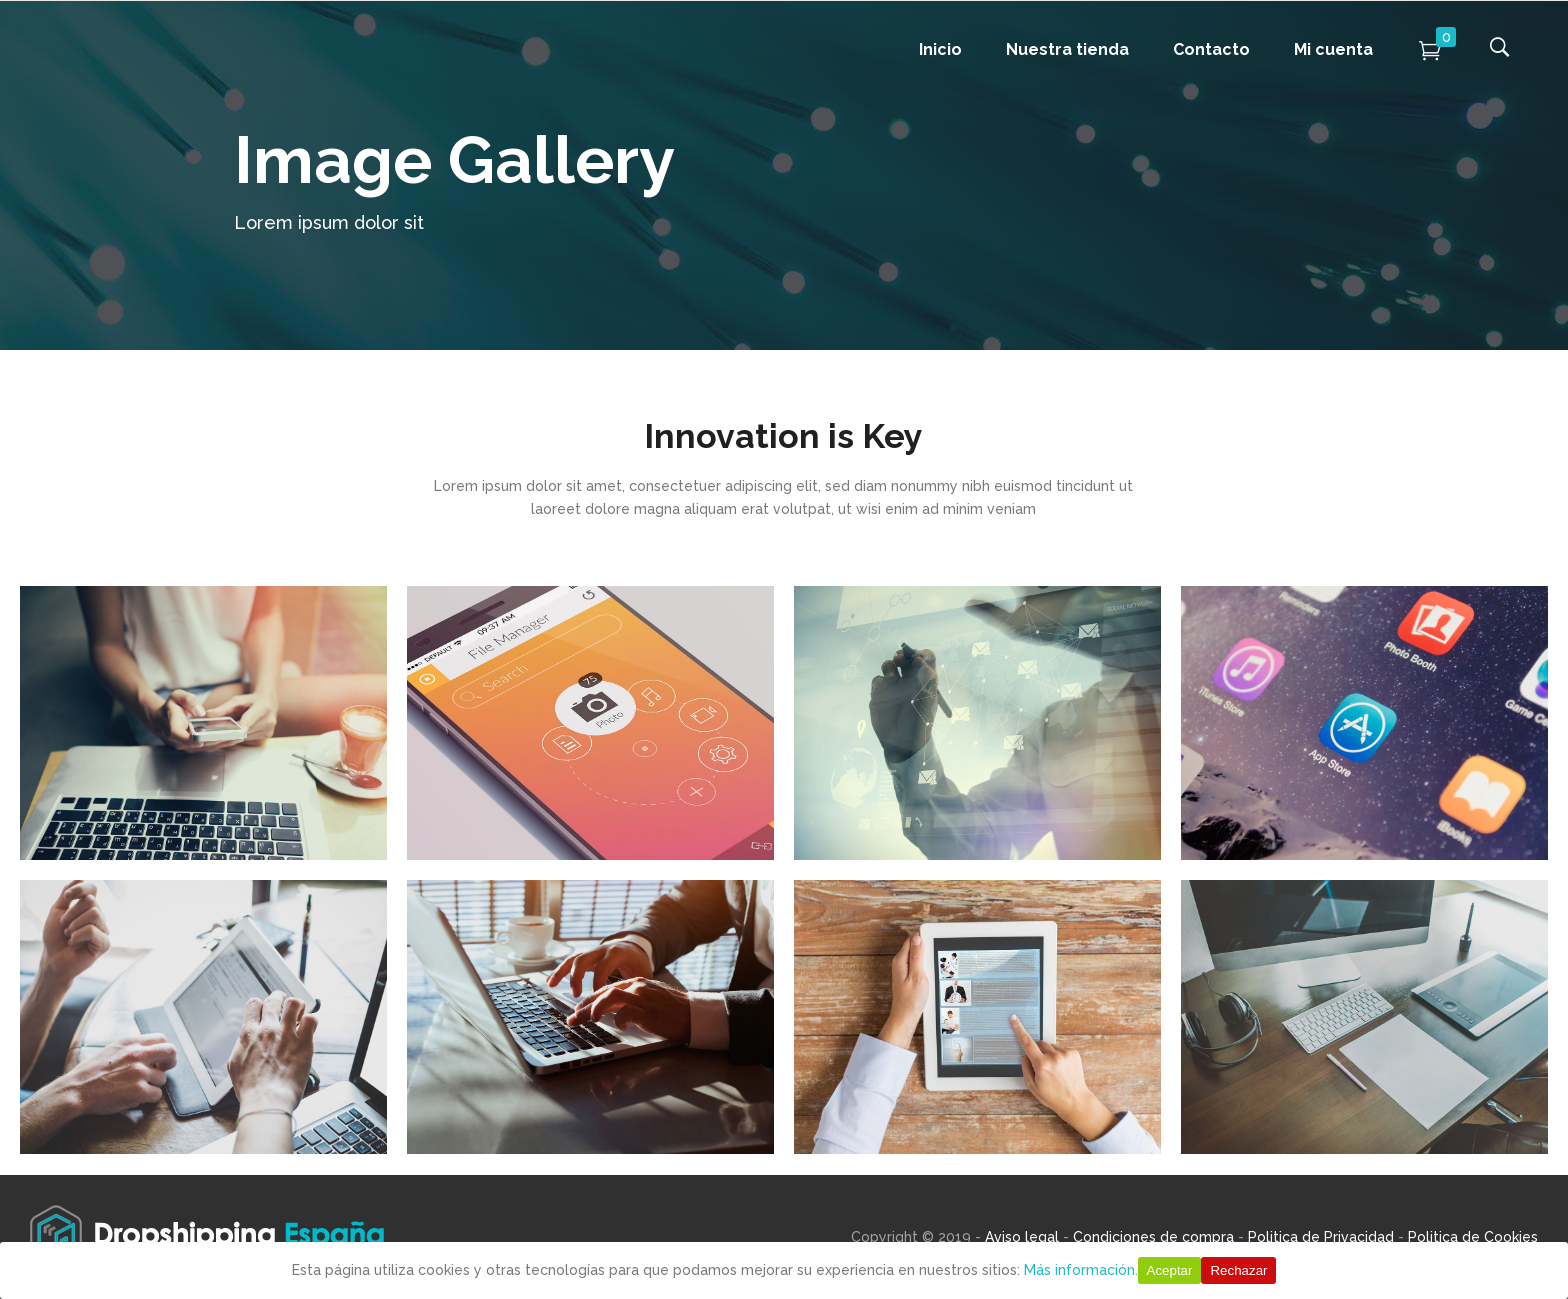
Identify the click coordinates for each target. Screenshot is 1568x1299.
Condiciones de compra (1153, 1237)
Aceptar (1170, 1270)
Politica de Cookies (1473, 1237)
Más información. (1081, 1270)
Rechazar (1238, 1270)
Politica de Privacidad (1321, 1237)
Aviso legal (1022, 1237)
